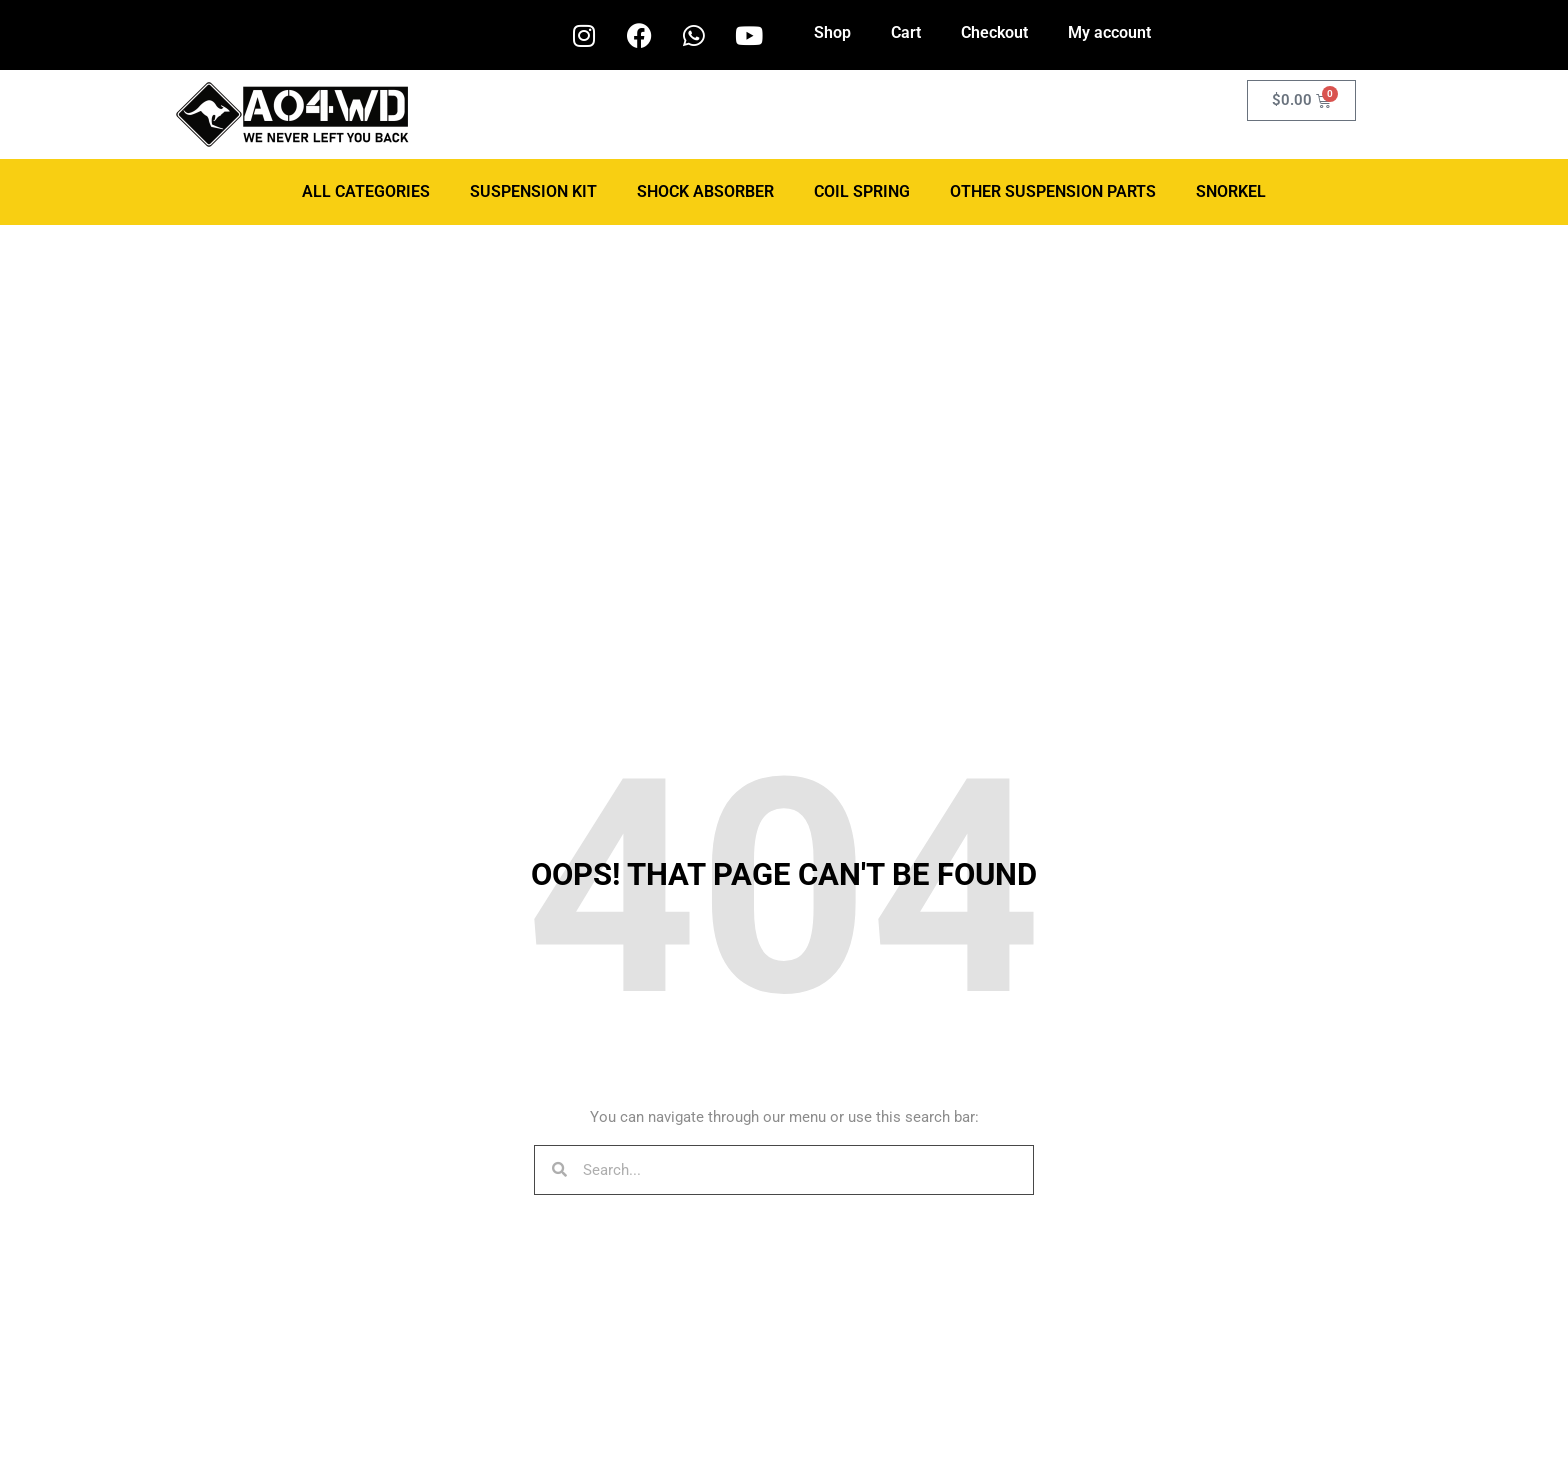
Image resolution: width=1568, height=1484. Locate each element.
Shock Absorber (705, 191)
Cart (906, 32)
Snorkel (1231, 191)
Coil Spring (862, 191)
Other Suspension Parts (1053, 191)
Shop (832, 32)
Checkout (994, 32)
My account (1109, 32)
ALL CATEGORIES (366, 191)
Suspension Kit (533, 191)
